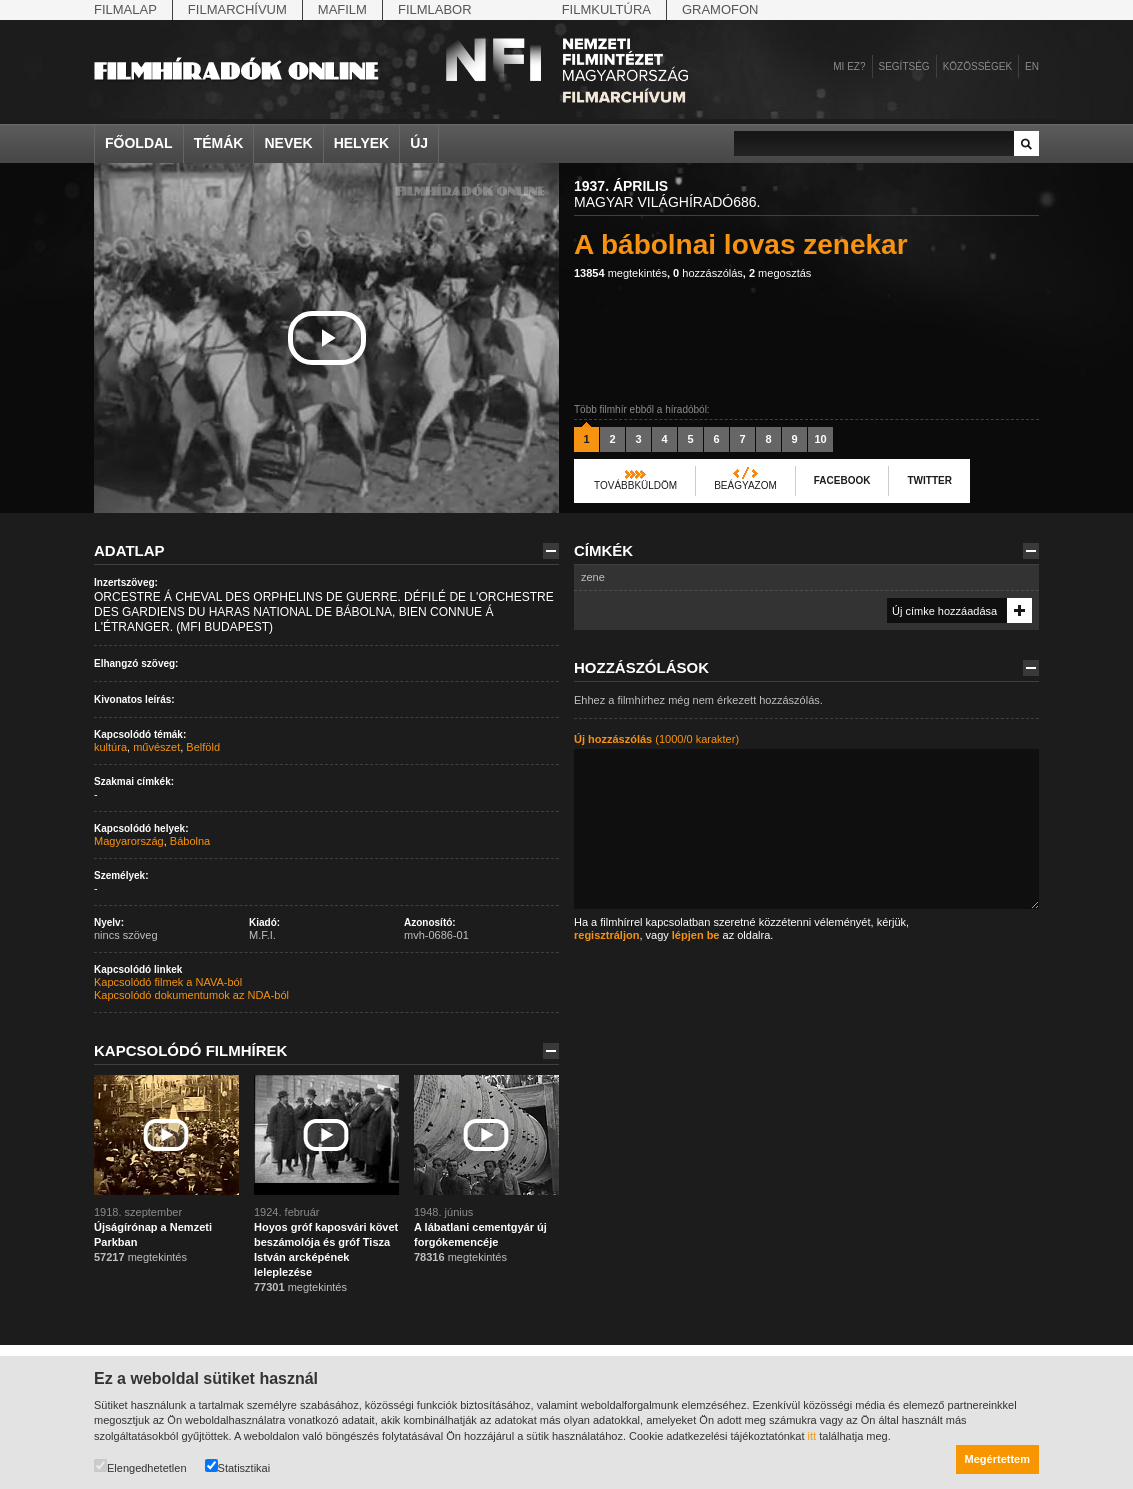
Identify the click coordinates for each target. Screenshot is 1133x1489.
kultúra (110, 747)
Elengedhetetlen (140, 1466)
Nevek (288, 143)
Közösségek (977, 66)
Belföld (203, 747)
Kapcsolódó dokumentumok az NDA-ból (191, 995)
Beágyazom (745, 485)
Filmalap (125, 9)
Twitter (929, 480)
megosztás (780, 273)
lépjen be (696, 935)
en (1032, 66)
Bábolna (190, 841)
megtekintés (620, 273)
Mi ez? (849, 66)
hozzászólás (708, 273)
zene (593, 577)
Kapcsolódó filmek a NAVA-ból (168, 982)
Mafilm (342, 9)
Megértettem (997, 1459)
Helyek (362, 143)
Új (419, 143)
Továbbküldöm (635, 485)
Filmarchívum (237, 9)
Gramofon (720, 9)
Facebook (842, 480)
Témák (219, 143)
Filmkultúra (606, 9)
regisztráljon (606, 935)
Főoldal (139, 143)
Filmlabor (435, 9)
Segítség (904, 66)
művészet (156, 747)
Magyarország (129, 841)
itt (812, 1436)
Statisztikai (238, 1466)
